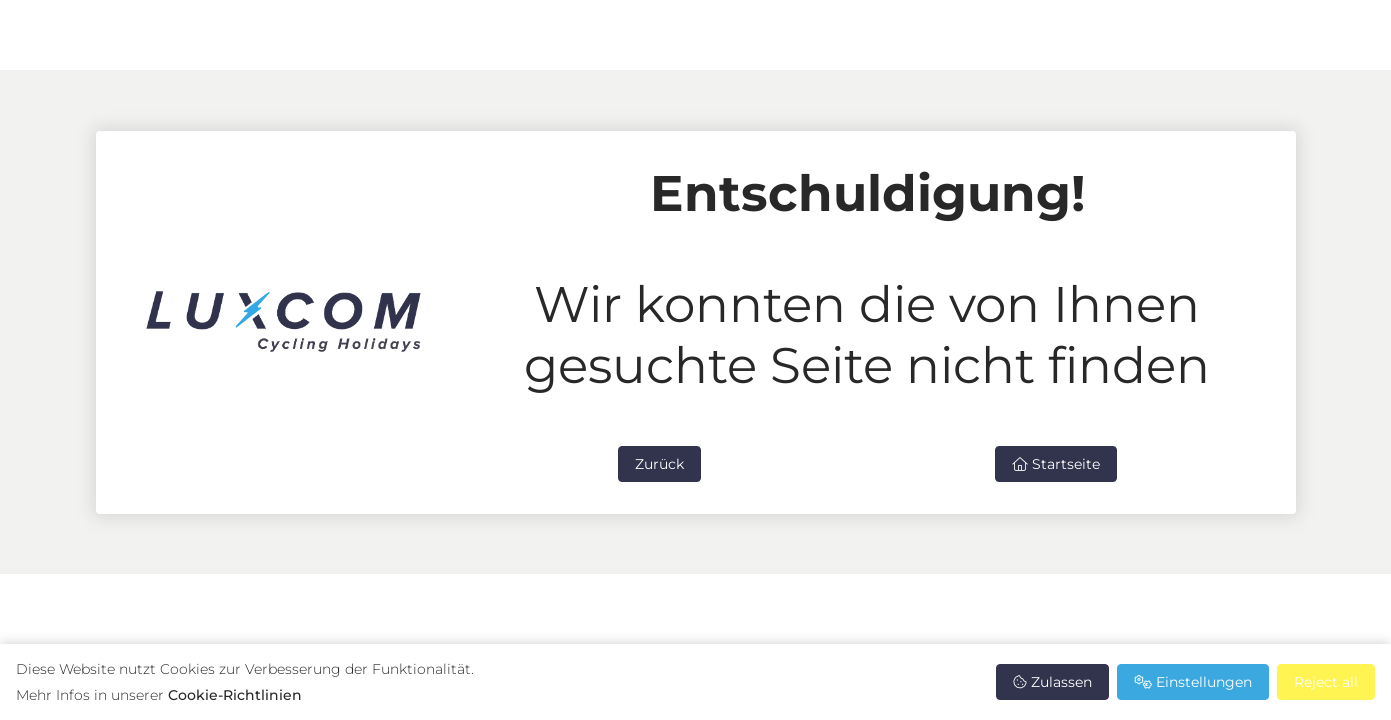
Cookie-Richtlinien (235, 695)
